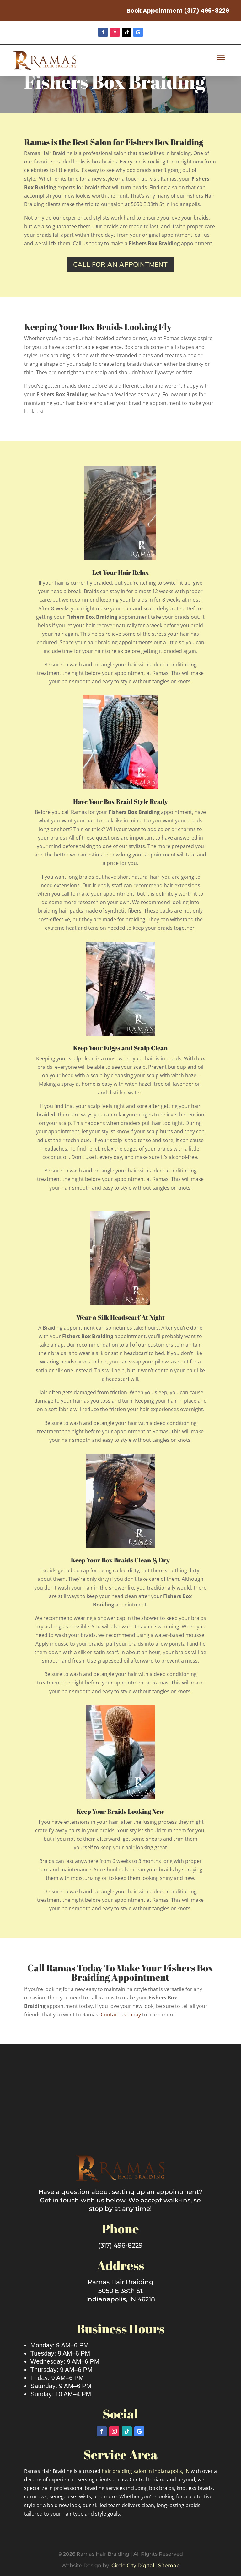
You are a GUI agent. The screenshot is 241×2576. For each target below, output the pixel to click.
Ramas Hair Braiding (120, 2282)
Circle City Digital (132, 2565)
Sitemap (169, 2565)
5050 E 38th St (120, 2290)
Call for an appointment (120, 264)
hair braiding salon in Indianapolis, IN (146, 2471)
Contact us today (121, 2014)
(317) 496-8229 (206, 10)
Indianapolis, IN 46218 (120, 2299)
